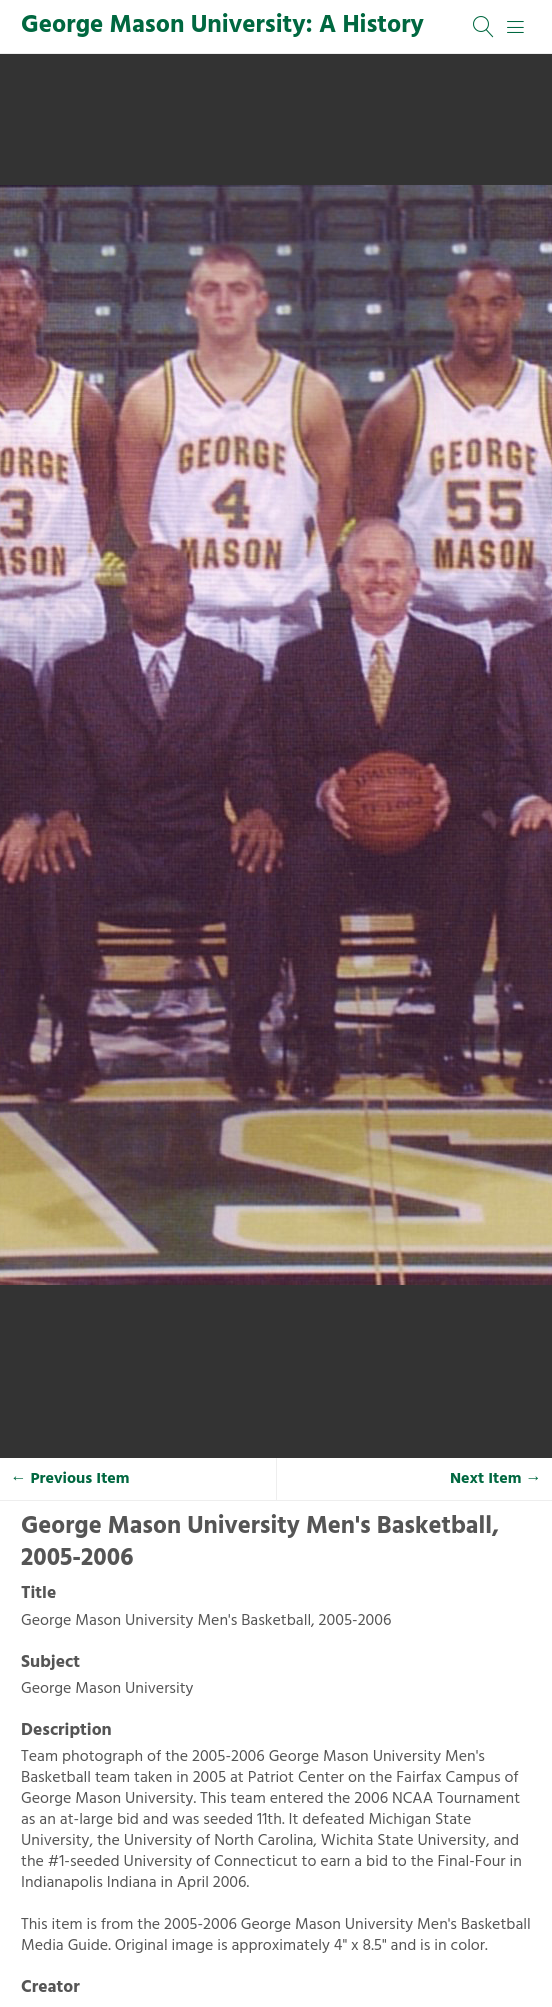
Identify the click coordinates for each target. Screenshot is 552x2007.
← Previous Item (70, 1479)
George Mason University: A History (222, 26)
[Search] (484, 27)
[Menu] (516, 27)
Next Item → (496, 1479)
